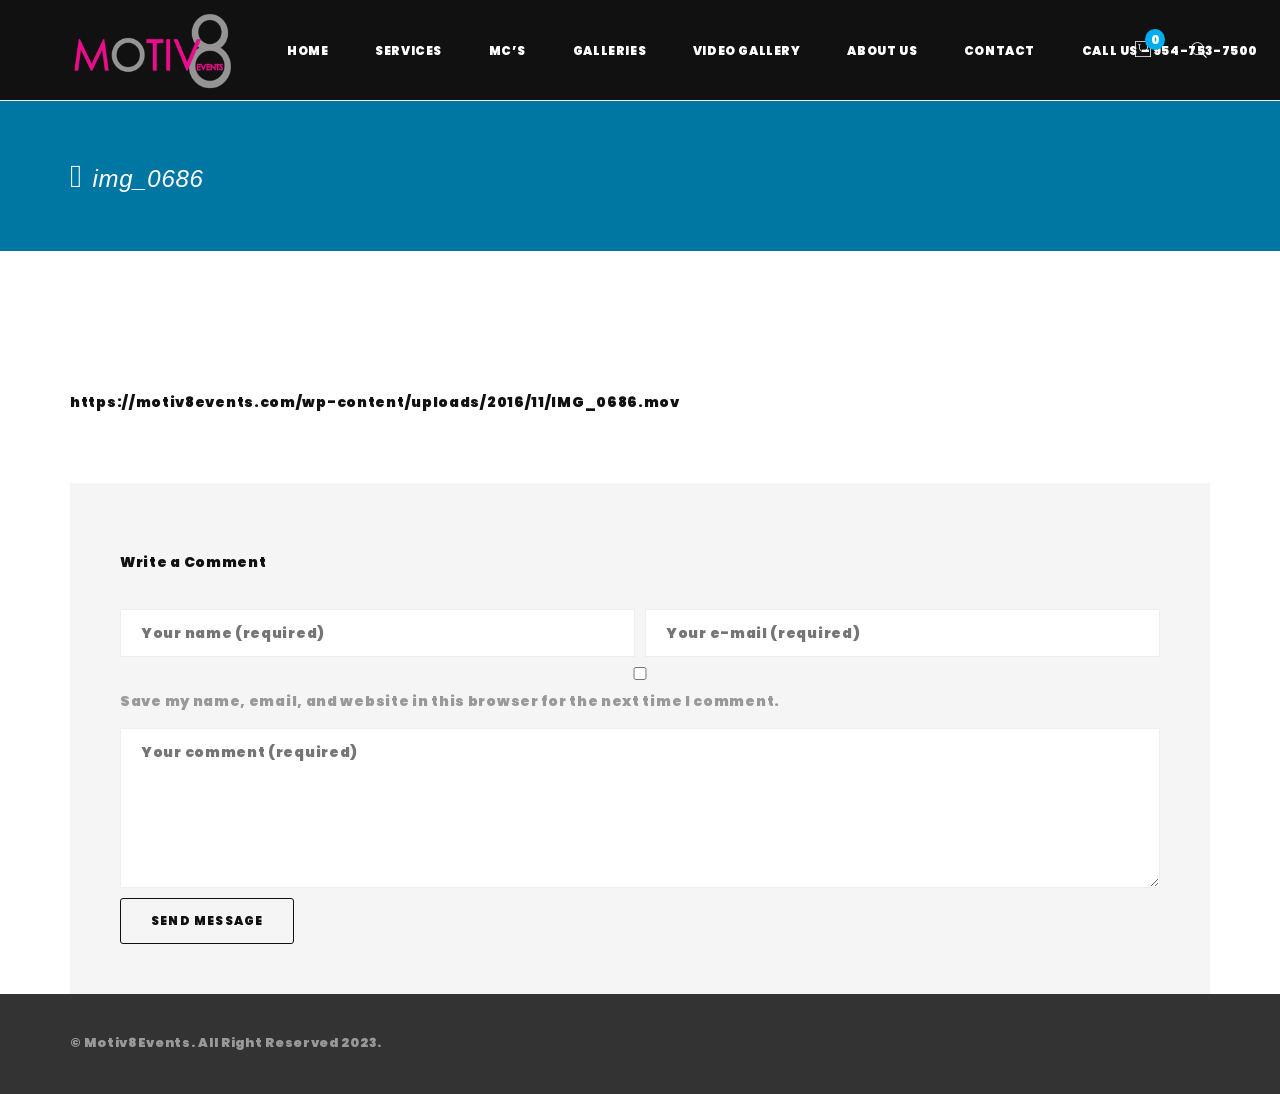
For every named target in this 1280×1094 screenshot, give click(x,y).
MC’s (507, 50)
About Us (882, 50)
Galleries (609, 50)
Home (307, 50)
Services (408, 50)
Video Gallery (747, 50)
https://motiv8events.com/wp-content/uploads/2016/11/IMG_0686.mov (375, 402)
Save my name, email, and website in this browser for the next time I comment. (450, 701)
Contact (999, 50)
